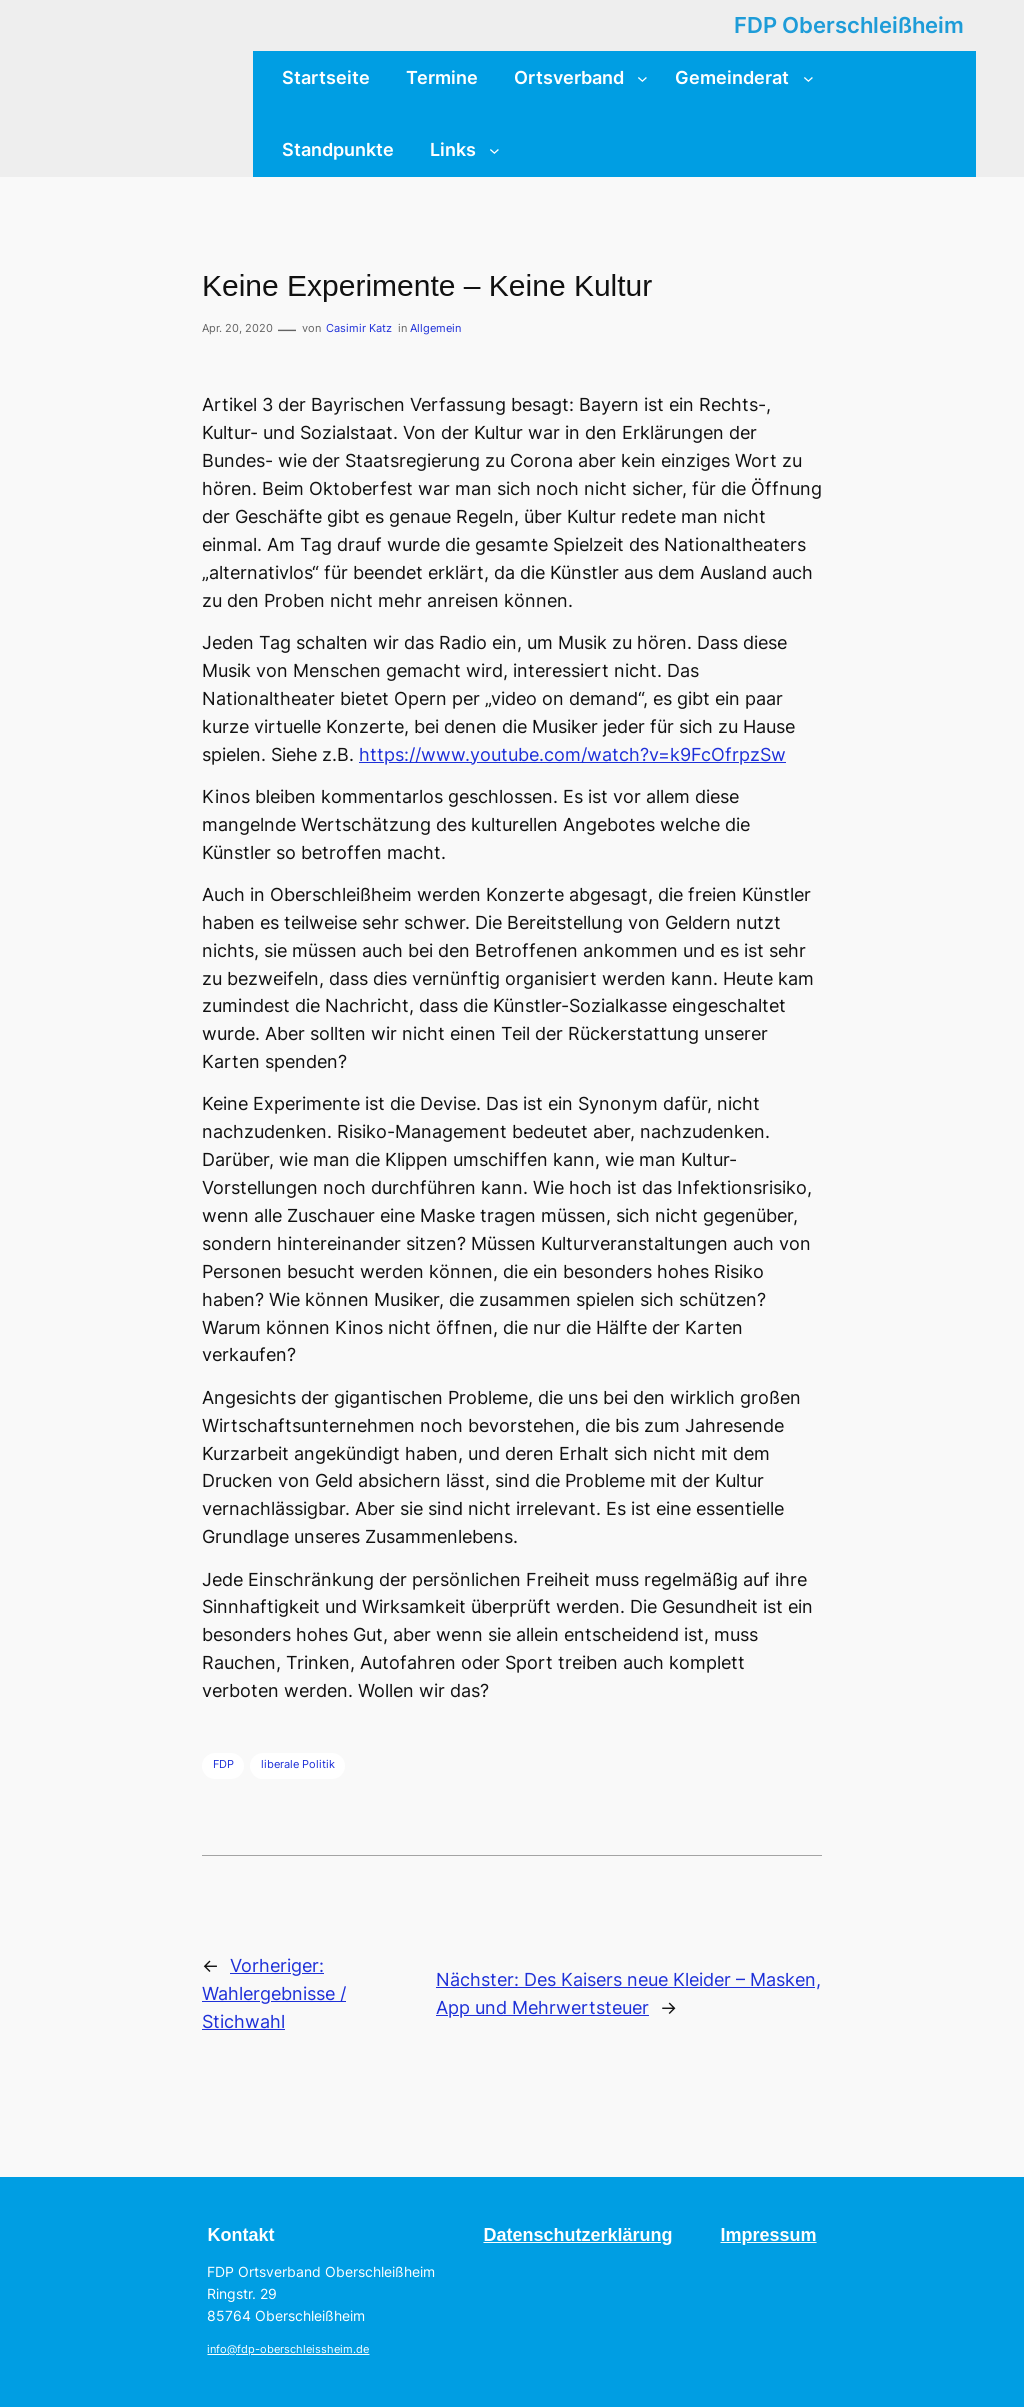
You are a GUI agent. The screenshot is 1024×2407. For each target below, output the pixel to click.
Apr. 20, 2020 (237, 328)
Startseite (326, 77)
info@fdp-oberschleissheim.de (288, 2349)
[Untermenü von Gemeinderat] (808, 77)
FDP (223, 1764)
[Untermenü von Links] (494, 149)
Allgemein (435, 328)
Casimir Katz (359, 328)
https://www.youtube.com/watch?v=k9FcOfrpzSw (572, 754)
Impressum (769, 2235)
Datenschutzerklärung (577, 2235)
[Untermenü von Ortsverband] (642, 77)
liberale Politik (298, 1764)
